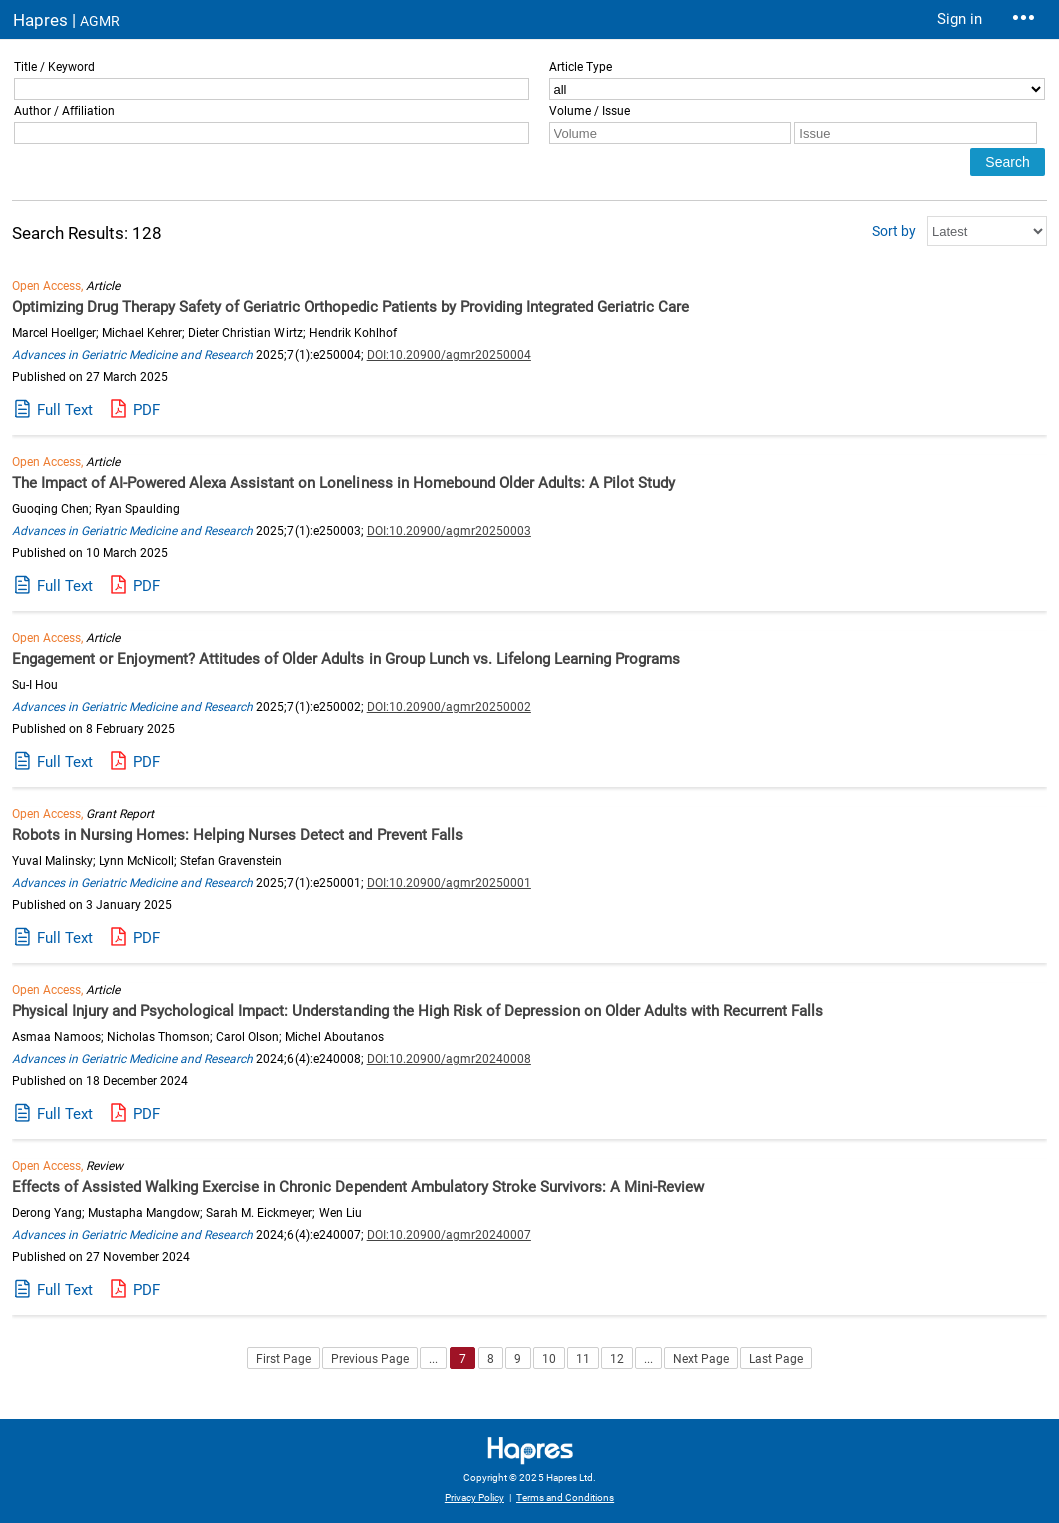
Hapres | (66, 20)
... (433, 1359)
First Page (283, 1359)
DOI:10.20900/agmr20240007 (449, 1235)
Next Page (701, 1359)
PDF (146, 410)
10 (549, 1359)
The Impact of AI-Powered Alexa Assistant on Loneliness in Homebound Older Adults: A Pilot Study (343, 483)
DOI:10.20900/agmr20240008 (449, 1059)
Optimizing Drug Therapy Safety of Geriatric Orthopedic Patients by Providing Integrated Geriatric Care (350, 307)
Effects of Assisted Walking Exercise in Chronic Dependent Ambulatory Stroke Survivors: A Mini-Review (358, 1187)
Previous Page (370, 1359)
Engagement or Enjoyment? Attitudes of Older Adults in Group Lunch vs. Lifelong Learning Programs (346, 659)
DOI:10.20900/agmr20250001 (449, 883)
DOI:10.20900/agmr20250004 (449, 355)
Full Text (65, 410)
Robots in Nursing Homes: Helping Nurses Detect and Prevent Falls (237, 835)
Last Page (776, 1359)
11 (583, 1359)
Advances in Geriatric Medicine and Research (132, 355)
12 (617, 1359)
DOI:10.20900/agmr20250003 (449, 531)
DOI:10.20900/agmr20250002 (449, 707)
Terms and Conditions (565, 1497)
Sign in (959, 19)
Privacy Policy (474, 1497)
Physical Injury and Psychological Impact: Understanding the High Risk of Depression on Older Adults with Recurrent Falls (417, 1011)
